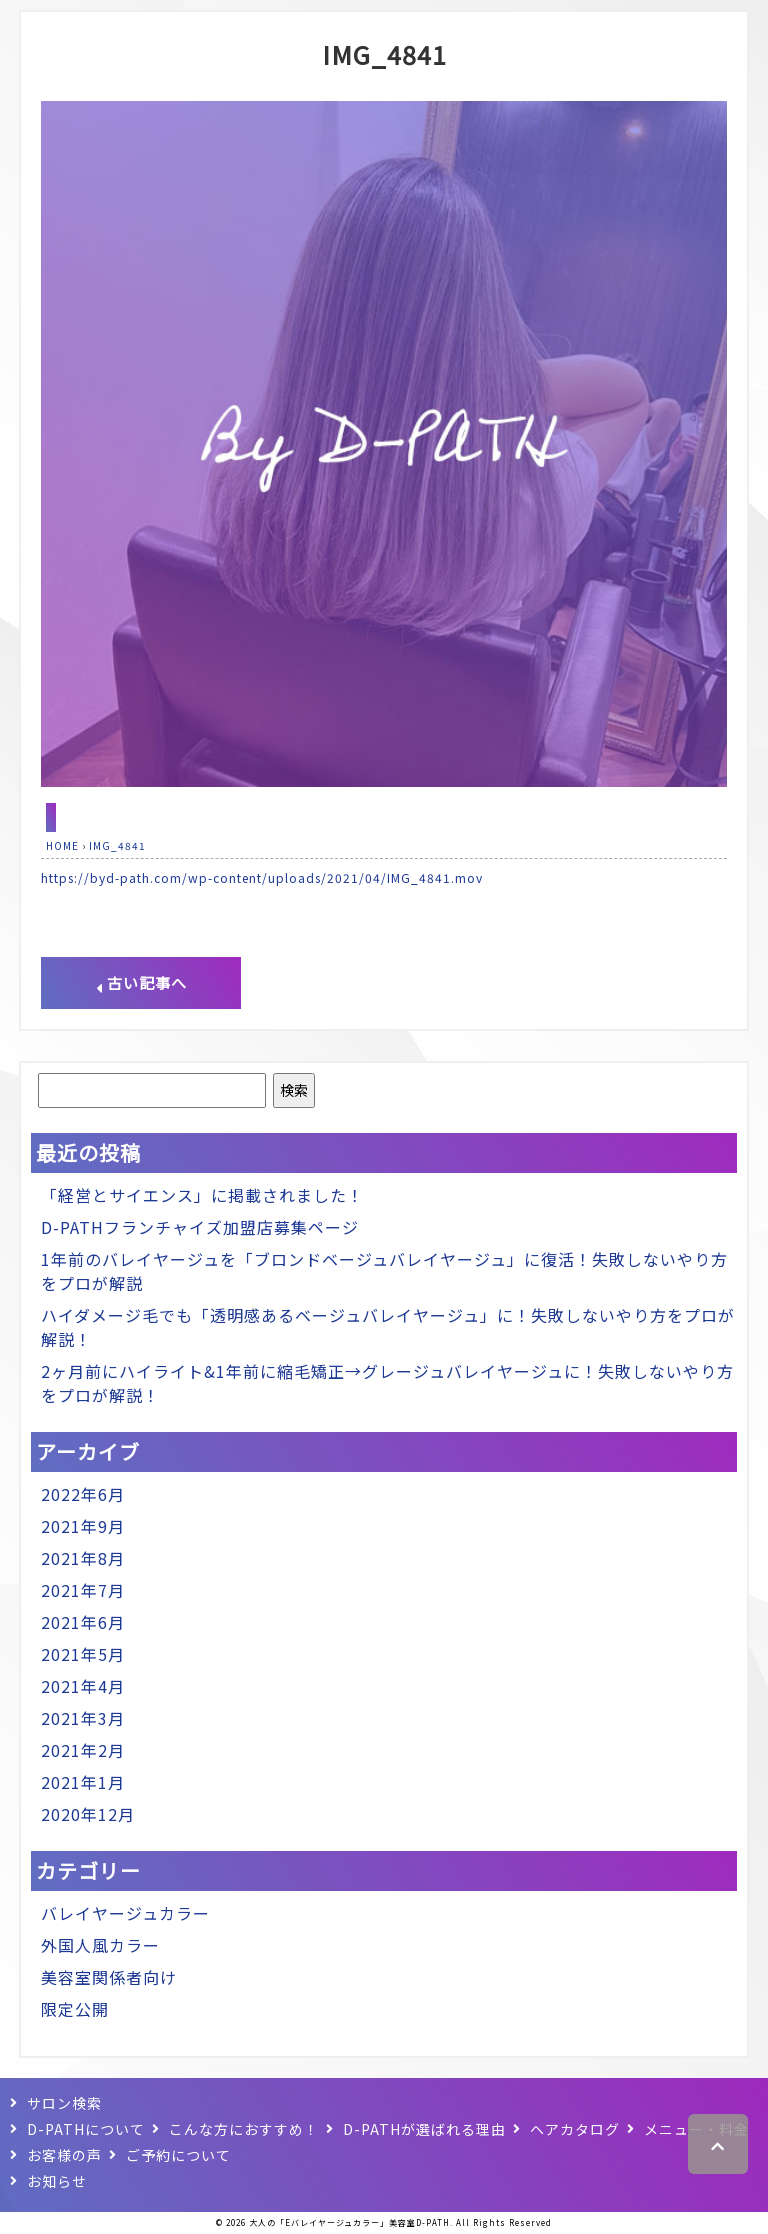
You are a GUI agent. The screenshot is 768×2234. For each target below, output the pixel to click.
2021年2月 (83, 1750)
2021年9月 (83, 1526)
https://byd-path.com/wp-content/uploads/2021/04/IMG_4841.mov (262, 877)
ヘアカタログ (575, 2129)
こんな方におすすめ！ (244, 2129)
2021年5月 (83, 1654)
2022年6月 (83, 1494)
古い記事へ (141, 982)
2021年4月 (83, 1686)
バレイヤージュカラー (125, 1913)
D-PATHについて (86, 2129)
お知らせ (57, 2181)
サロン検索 (64, 2103)
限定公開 (75, 2009)
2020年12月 (88, 1814)
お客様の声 (64, 2155)
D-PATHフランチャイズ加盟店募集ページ (200, 1227)
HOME (62, 845)
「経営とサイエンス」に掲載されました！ (202, 1195)
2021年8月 (83, 1558)
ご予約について (178, 2155)
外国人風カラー (100, 1945)
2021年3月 (83, 1718)
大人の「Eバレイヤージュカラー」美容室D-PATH (349, 2222)
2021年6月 (83, 1622)
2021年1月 (83, 1782)
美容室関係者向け (109, 1977)
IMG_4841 (384, 54)
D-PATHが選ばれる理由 (424, 2129)
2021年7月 (83, 1590)
